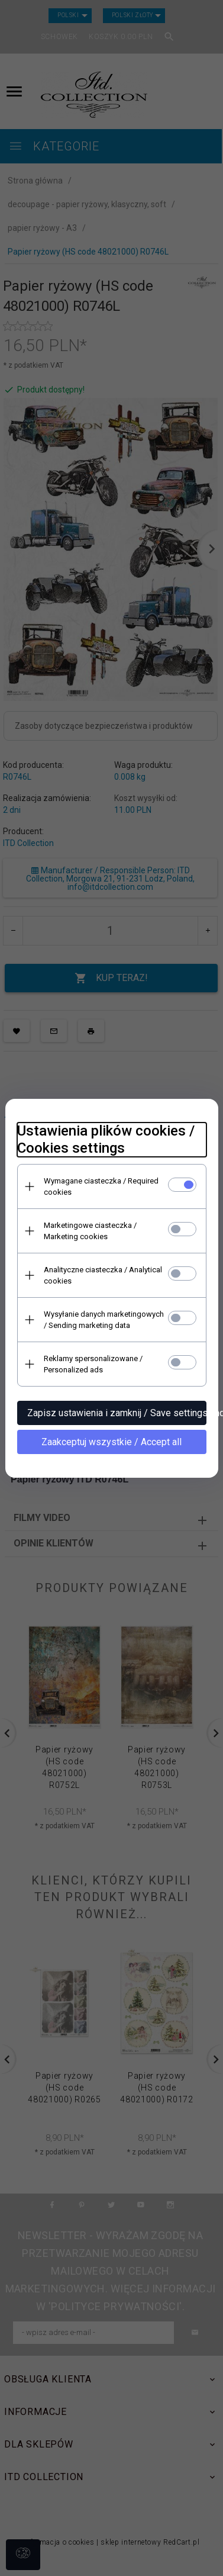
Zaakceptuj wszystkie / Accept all (111, 1442)
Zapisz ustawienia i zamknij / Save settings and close (116, 1413)
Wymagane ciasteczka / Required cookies (101, 1186)
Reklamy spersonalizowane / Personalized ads (93, 1364)
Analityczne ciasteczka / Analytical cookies (103, 1275)
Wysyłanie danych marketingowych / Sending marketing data (104, 1320)
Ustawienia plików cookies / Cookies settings (106, 1139)
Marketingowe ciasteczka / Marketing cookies (90, 1231)
